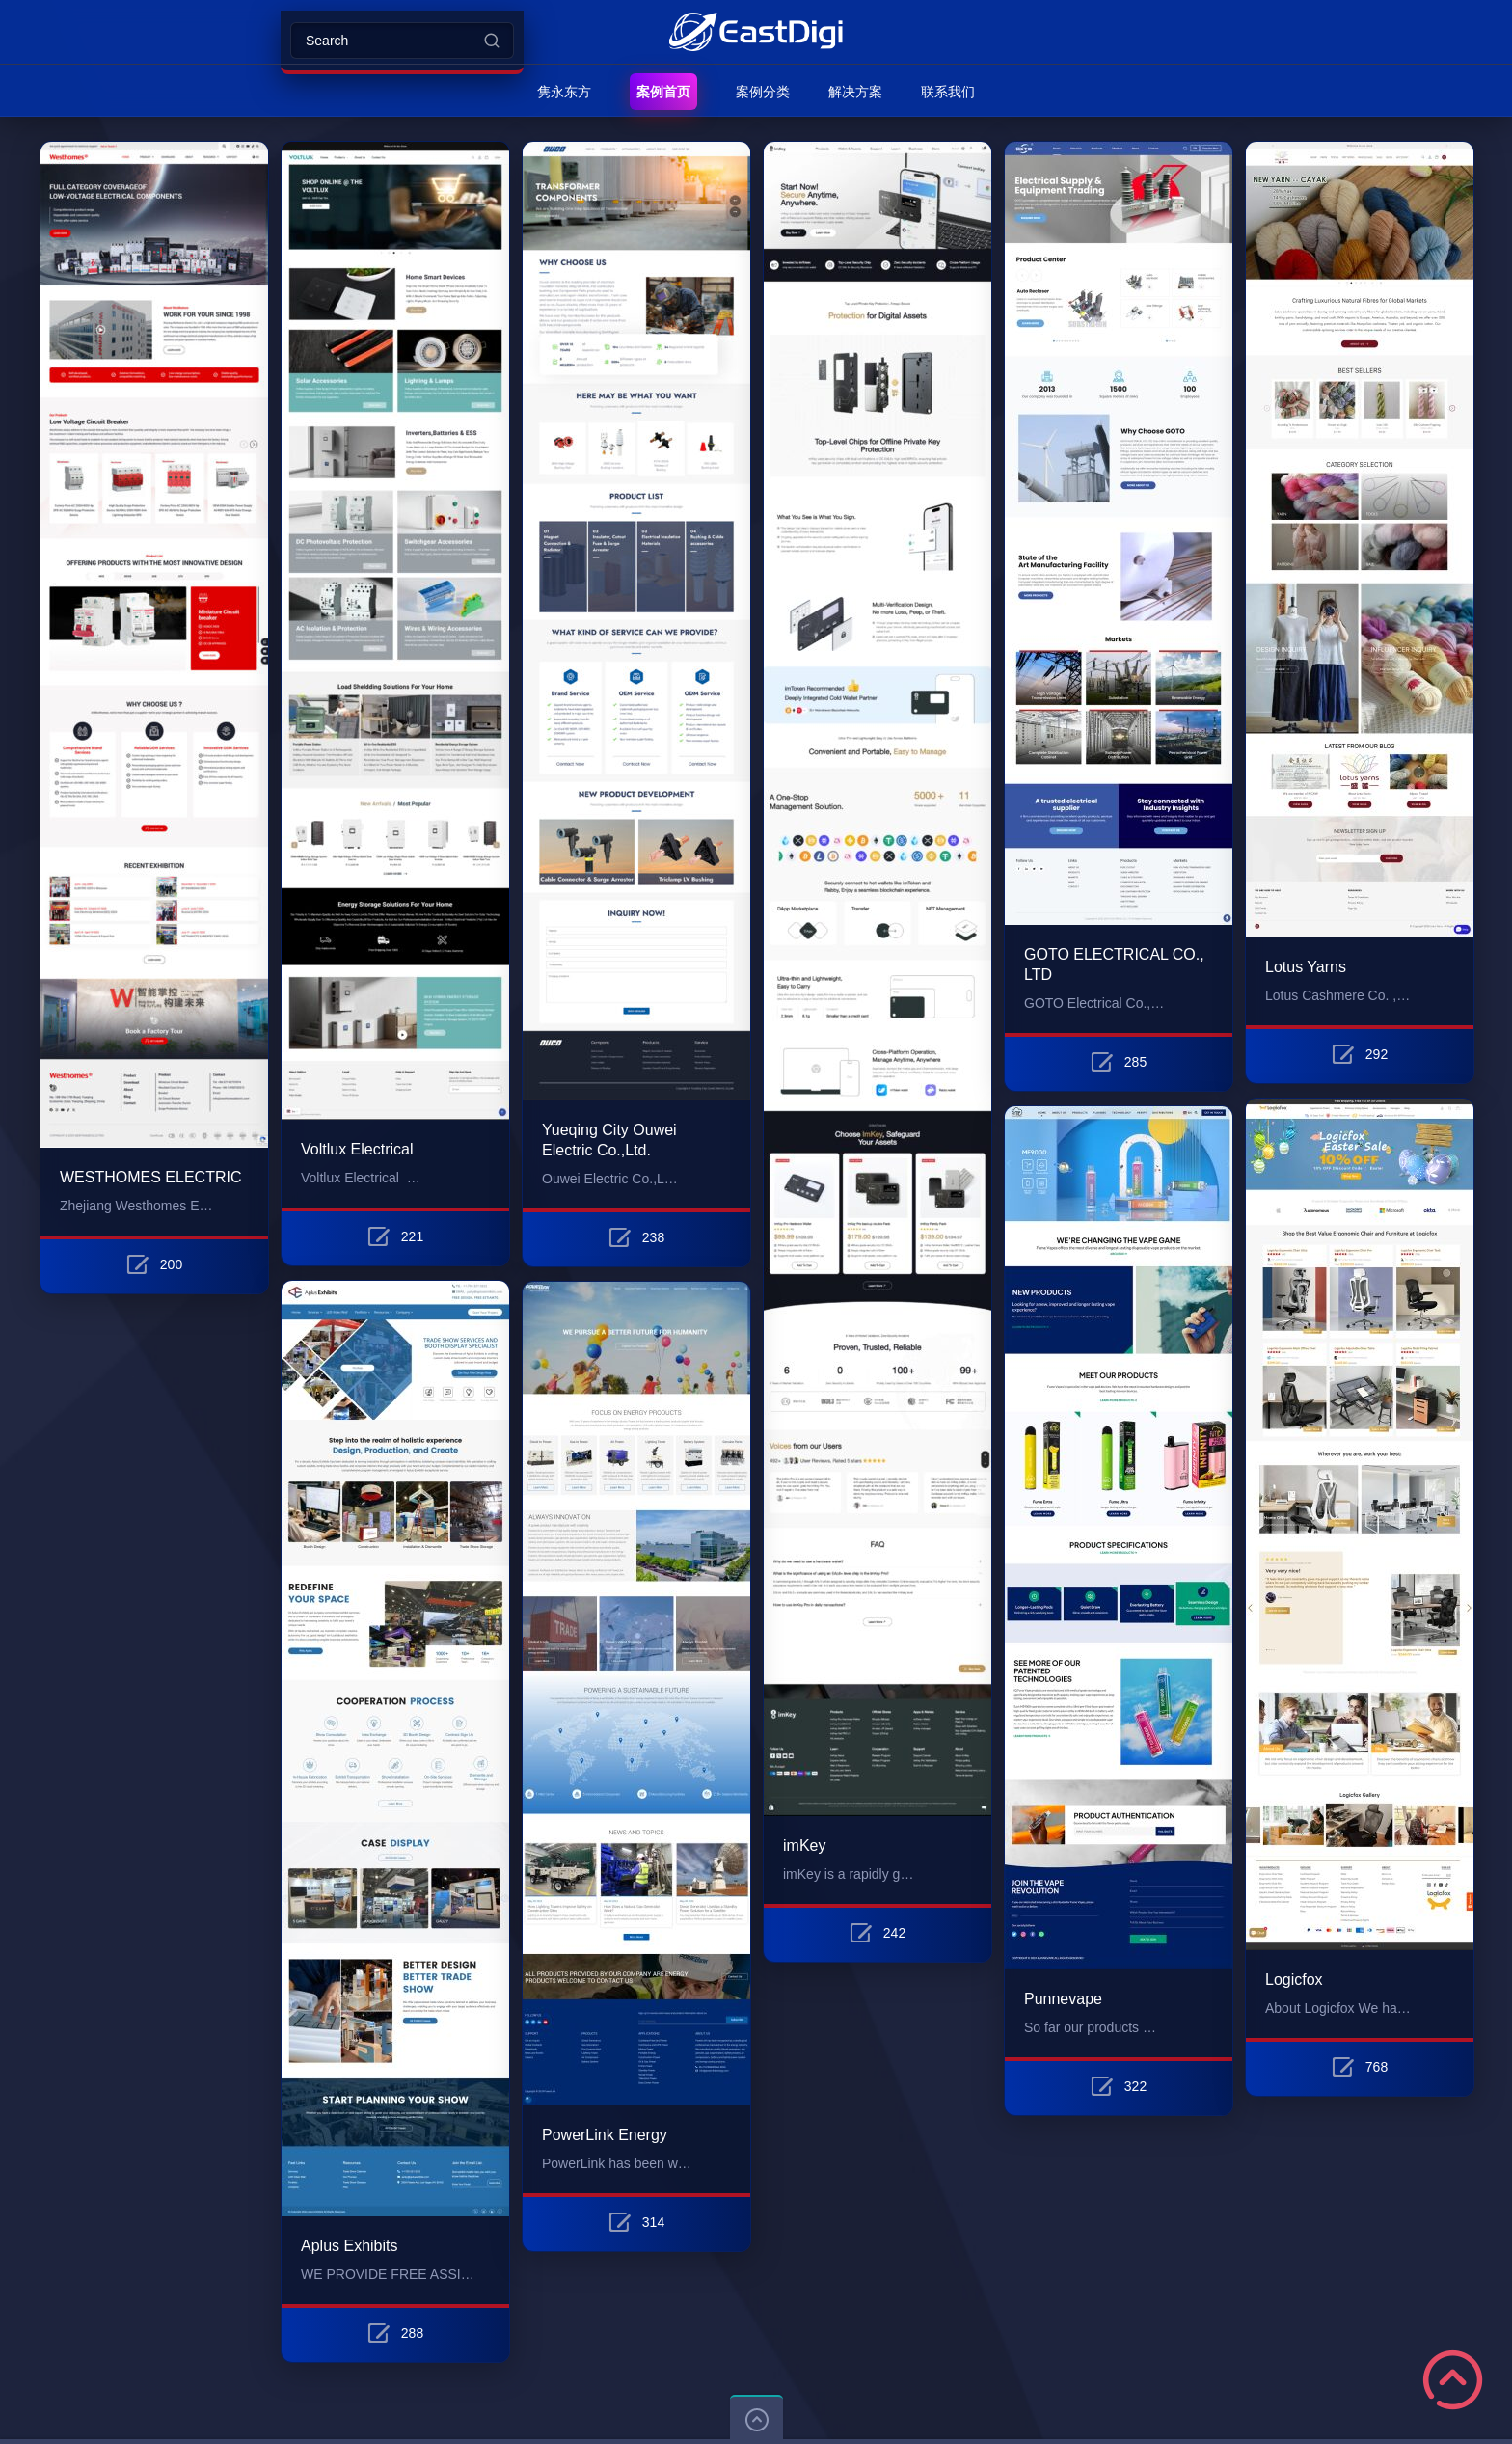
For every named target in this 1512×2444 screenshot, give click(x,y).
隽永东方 (564, 91)
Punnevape (1063, 1999)
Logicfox (1294, 1979)
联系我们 (948, 91)
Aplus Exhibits (349, 2246)
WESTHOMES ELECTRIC (150, 1177)
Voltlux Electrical (357, 1149)
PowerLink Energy (604, 2135)
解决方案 (855, 91)
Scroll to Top (1452, 2379)
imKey (804, 1845)
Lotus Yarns (1305, 967)
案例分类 (763, 91)
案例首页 (663, 91)
